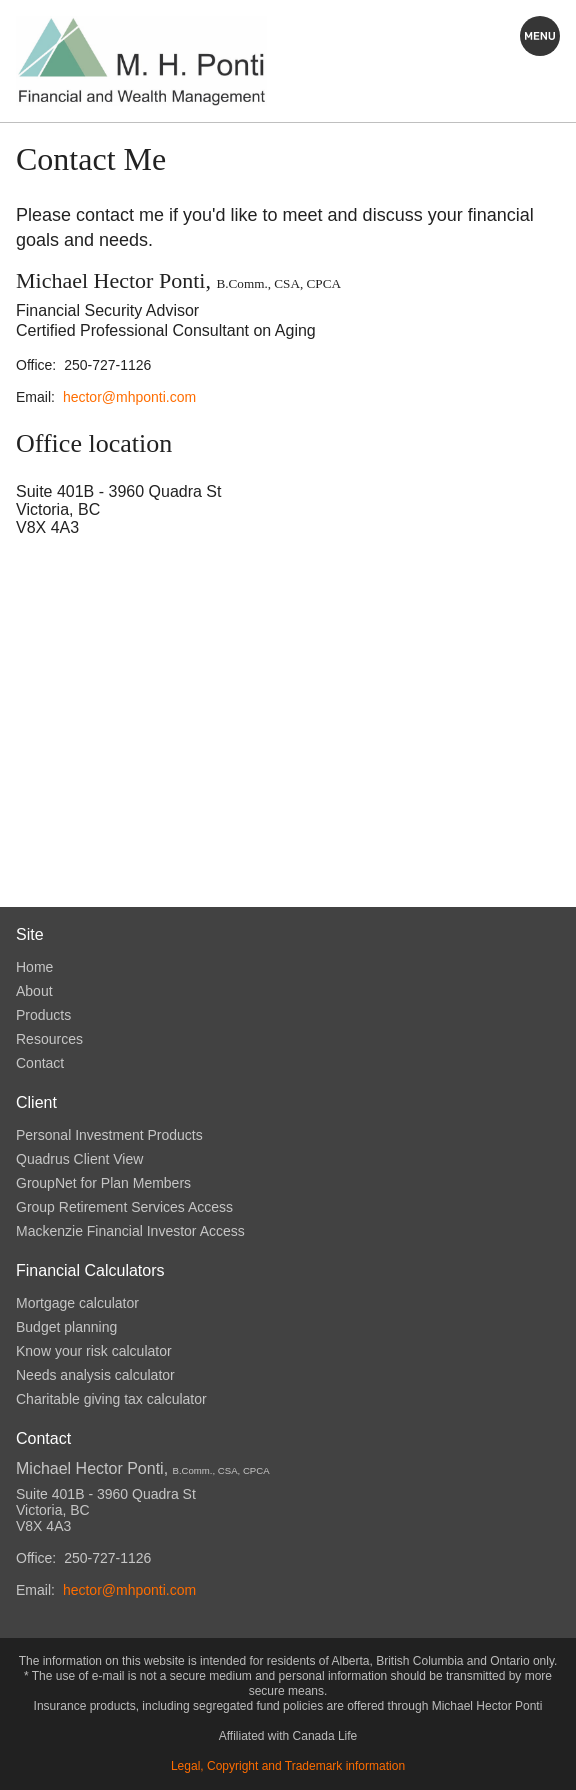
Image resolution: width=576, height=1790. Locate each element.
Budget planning (66, 1327)
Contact (40, 1063)
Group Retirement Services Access (124, 1207)
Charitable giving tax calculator (111, 1399)
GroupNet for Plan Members (103, 1183)
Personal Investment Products (109, 1135)
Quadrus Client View (79, 1159)
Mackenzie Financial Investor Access (130, 1231)
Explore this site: (540, 36)
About (34, 991)
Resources (49, 1039)
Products (43, 1015)
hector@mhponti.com (129, 397)
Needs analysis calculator (95, 1375)
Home (34, 967)
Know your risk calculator (94, 1351)
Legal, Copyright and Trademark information (288, 1766)
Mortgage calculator (77, 1303)
